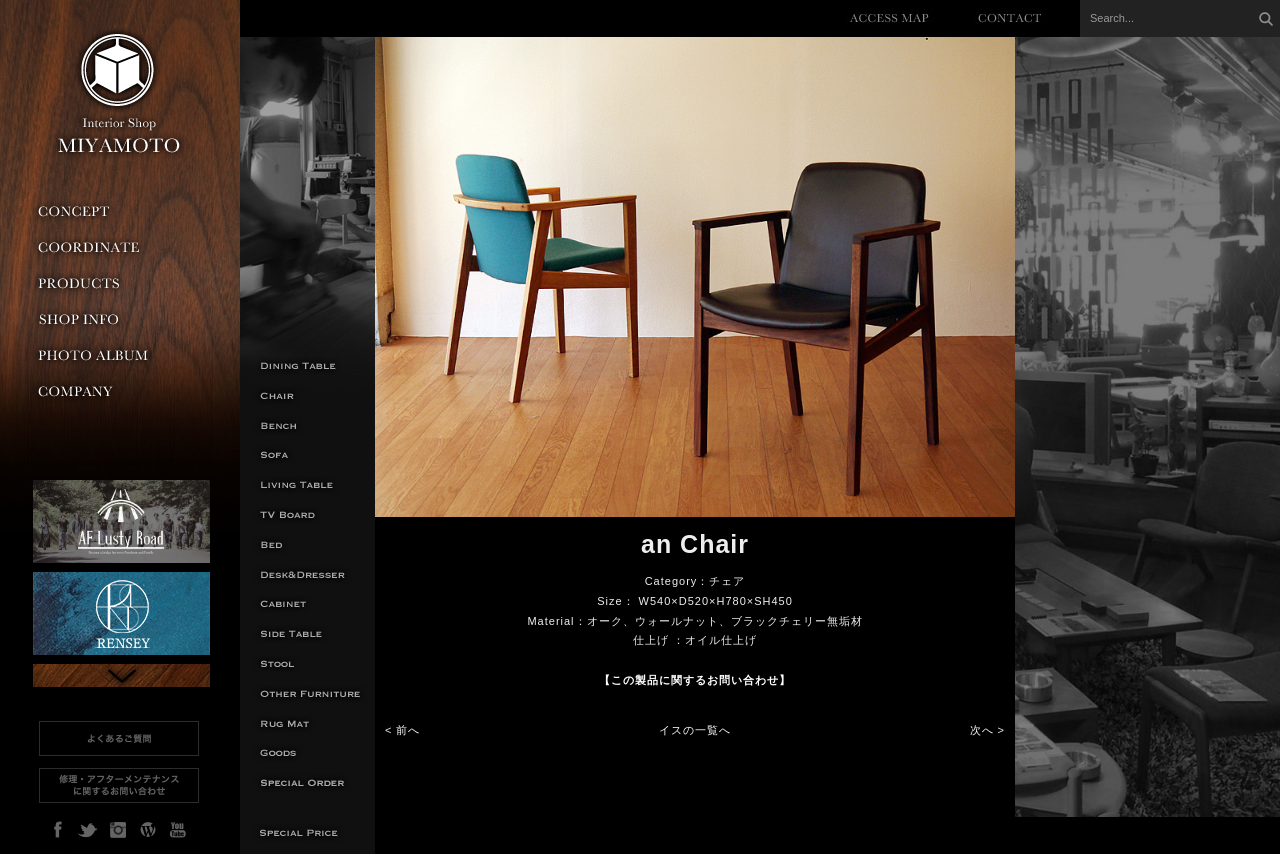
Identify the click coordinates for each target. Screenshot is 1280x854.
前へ (408, 730)
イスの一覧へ (695, 730)
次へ (982, 730)
